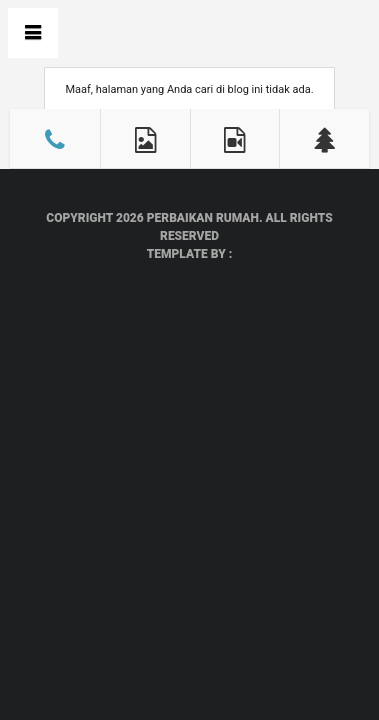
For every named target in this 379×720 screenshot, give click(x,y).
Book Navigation (33, 33)
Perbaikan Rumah (203, 218)
